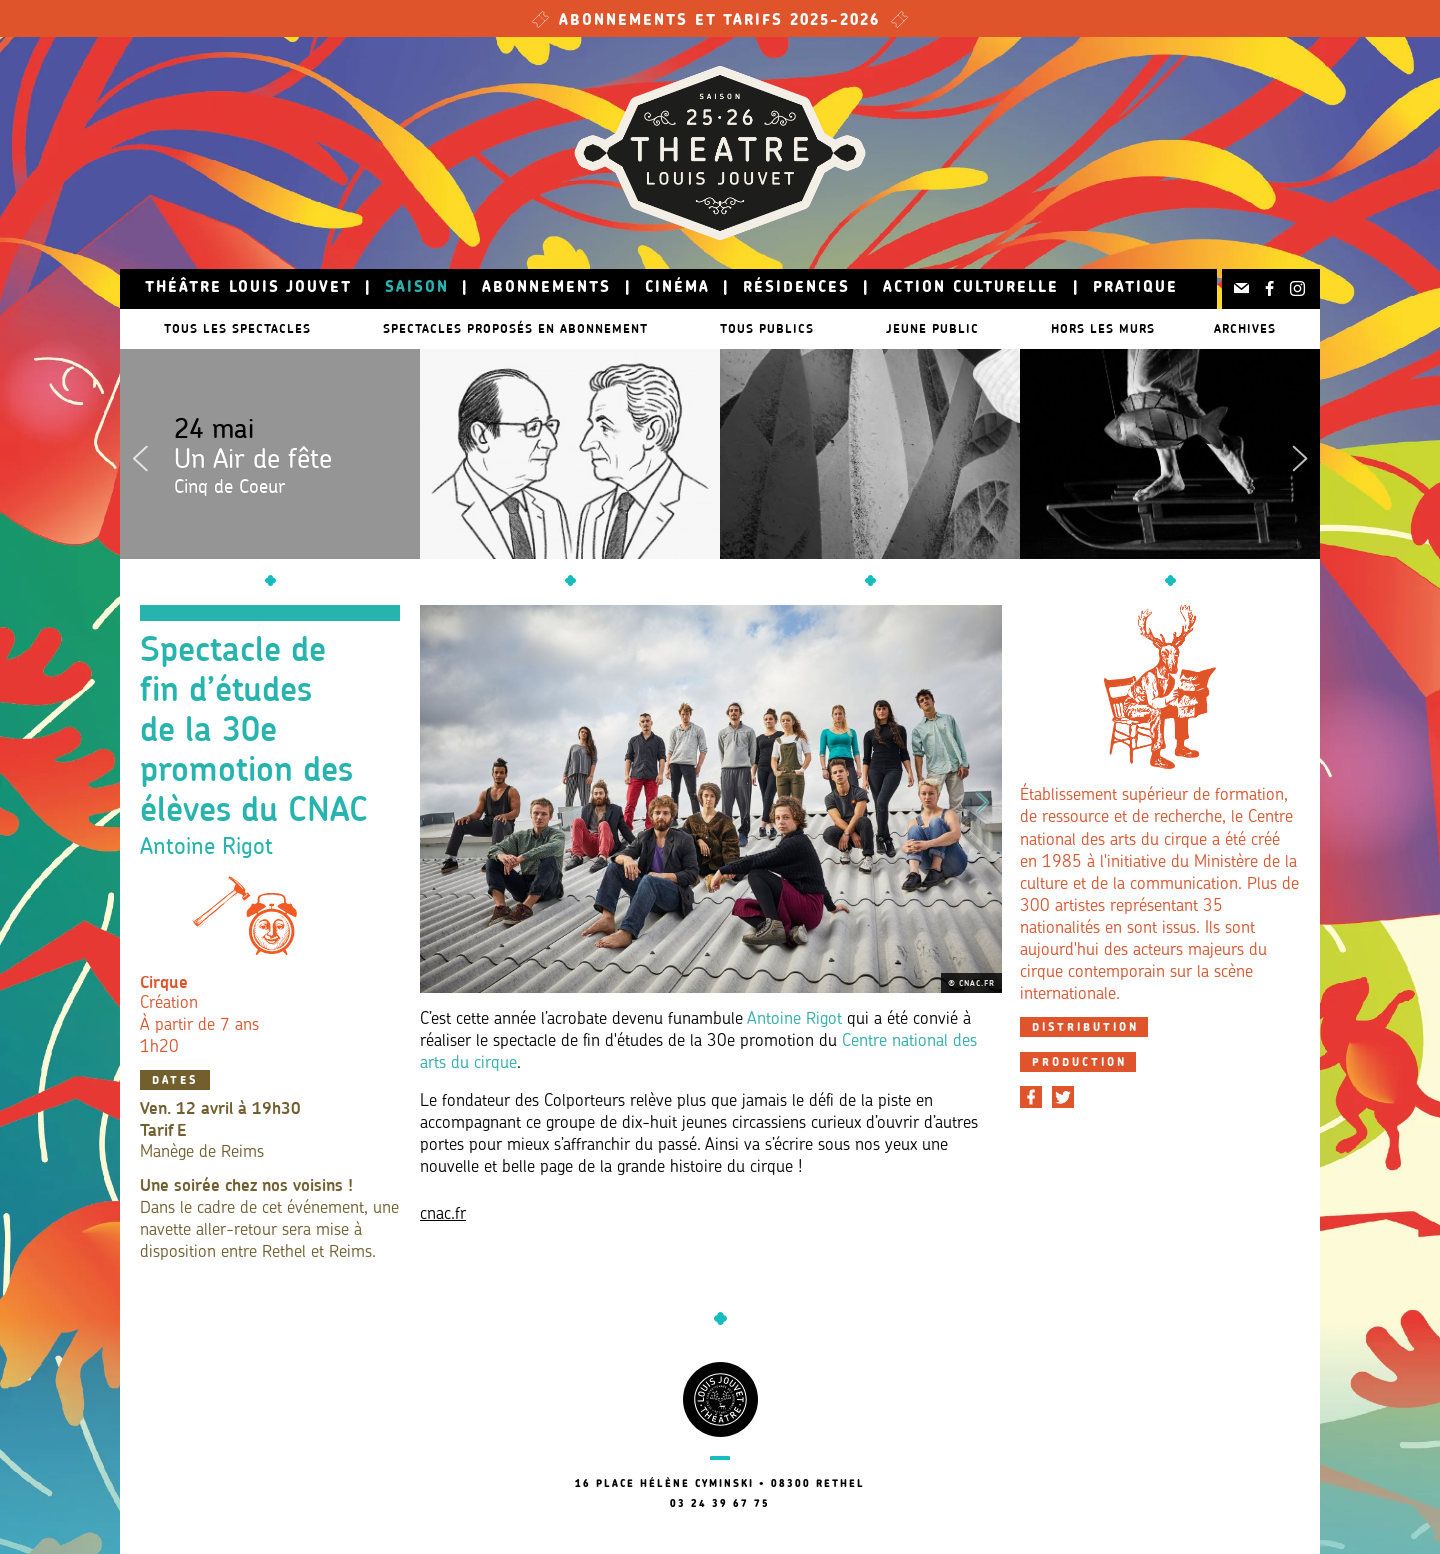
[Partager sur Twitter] (1063, 1097)
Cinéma (677, 288)
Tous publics (777, 328)
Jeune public (952, 328)
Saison (417, 288)
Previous (140, 454)
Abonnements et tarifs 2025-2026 (720, 21)
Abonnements (546, 288)
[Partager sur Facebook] (1031, 1097)
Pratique (1135, 288)
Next (1300, 454)
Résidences (796, 288)
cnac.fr (443, 1214)
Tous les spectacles (227, 328)
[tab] (1084, 1027)
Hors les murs (1133, 328)
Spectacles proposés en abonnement (515, 328)
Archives (1255, 328)
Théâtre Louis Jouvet (248, 288)
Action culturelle (971, 288)
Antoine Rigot (794, 1019)
